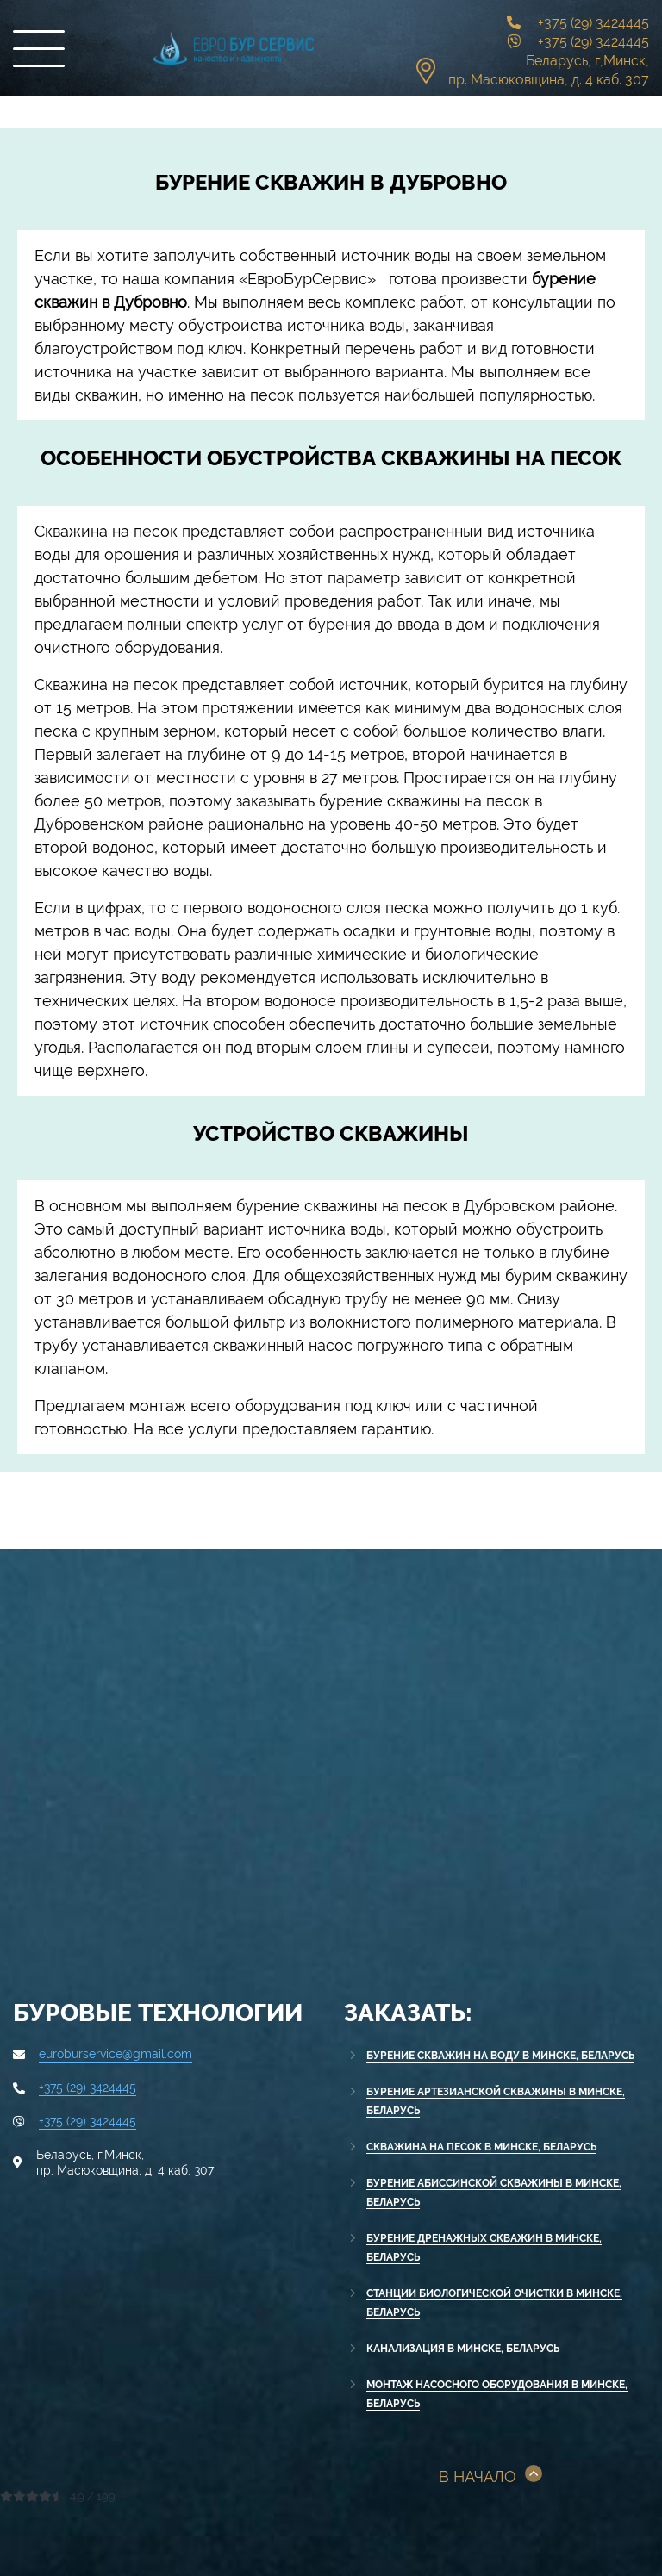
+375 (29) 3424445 (593, 23)
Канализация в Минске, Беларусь (462, 2349)
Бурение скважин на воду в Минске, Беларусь (500, 2056)
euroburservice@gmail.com (115, 2054)
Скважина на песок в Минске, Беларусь (481, 2147)
